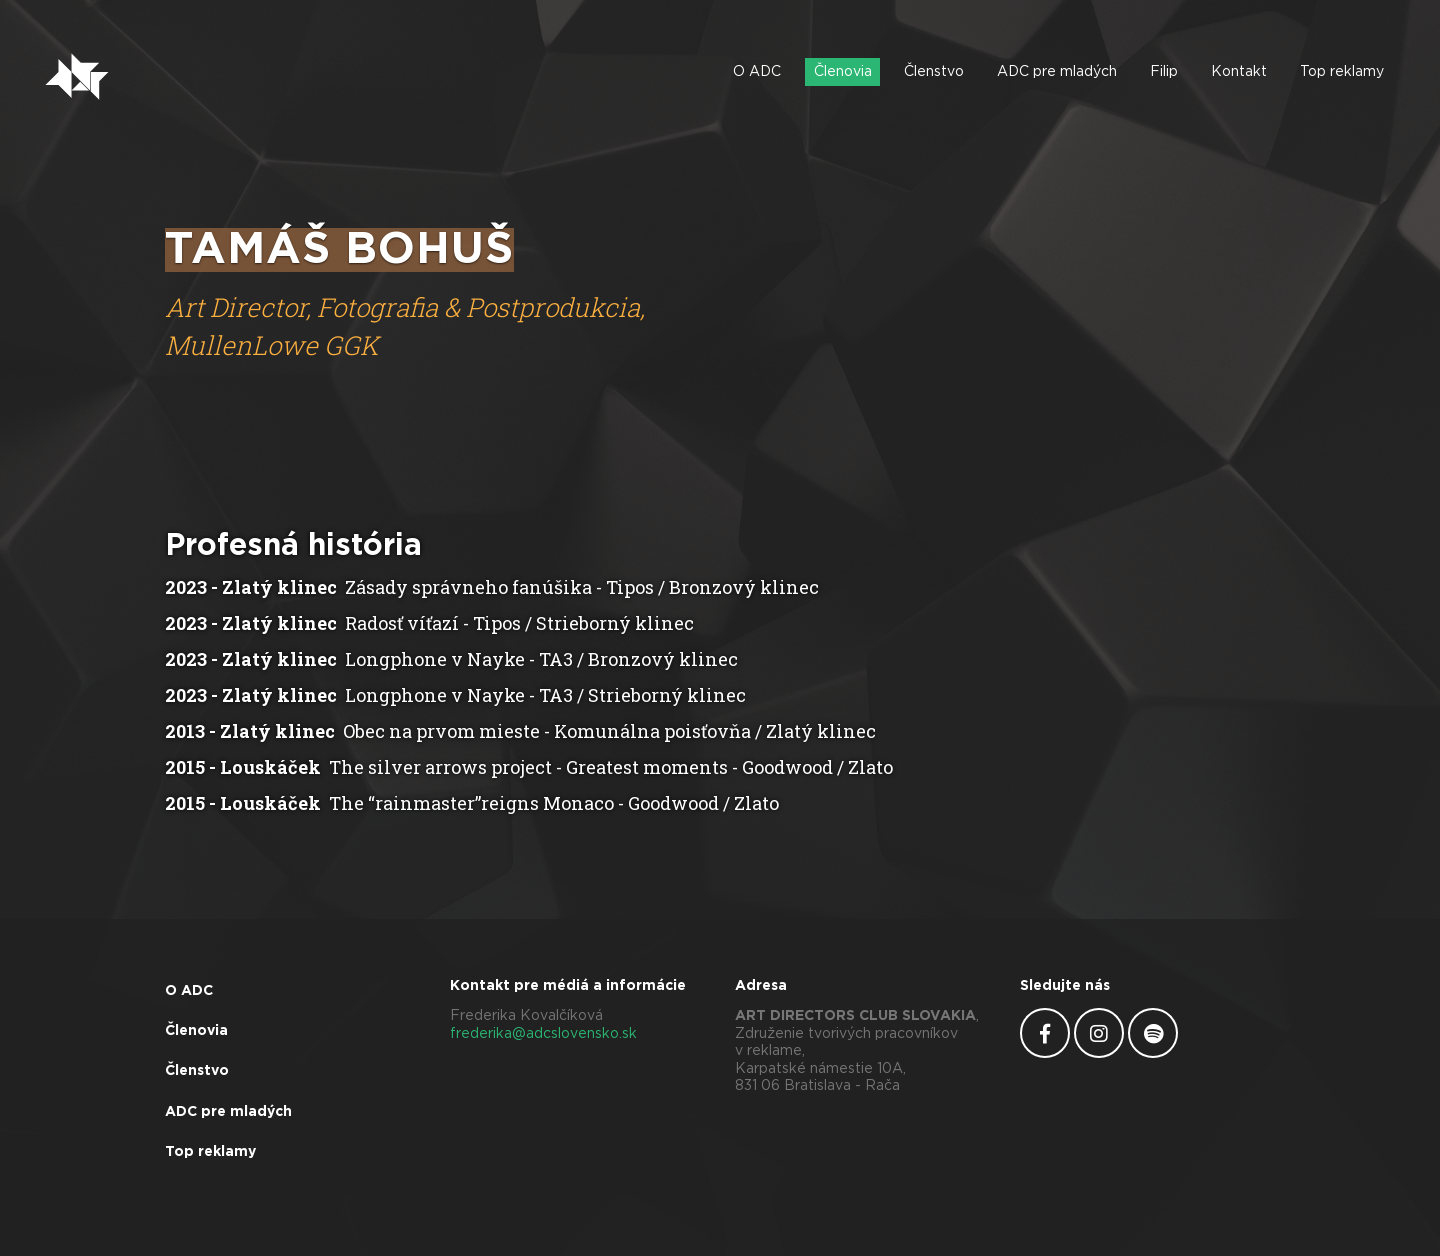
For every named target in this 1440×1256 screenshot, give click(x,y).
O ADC (757, 72)
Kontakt (1239, 72)
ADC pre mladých (1057, 72)
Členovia (843, 72)
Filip (1164, 72)
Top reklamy (1342, 72)
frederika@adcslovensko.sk (543, 1034)
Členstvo (934, 72)
